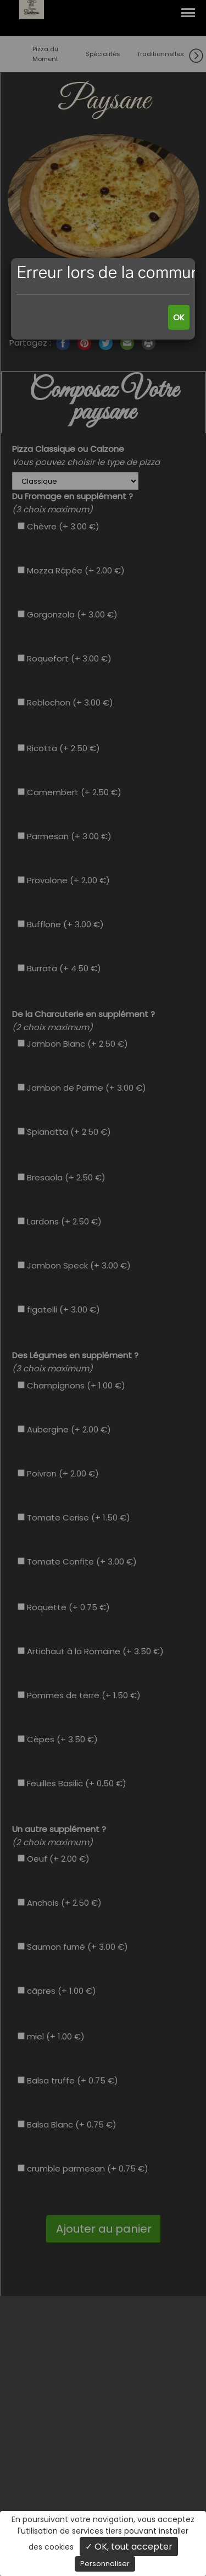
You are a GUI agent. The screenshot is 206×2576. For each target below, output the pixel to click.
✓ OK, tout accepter (128, 2546)
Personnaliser (105, 2563)
